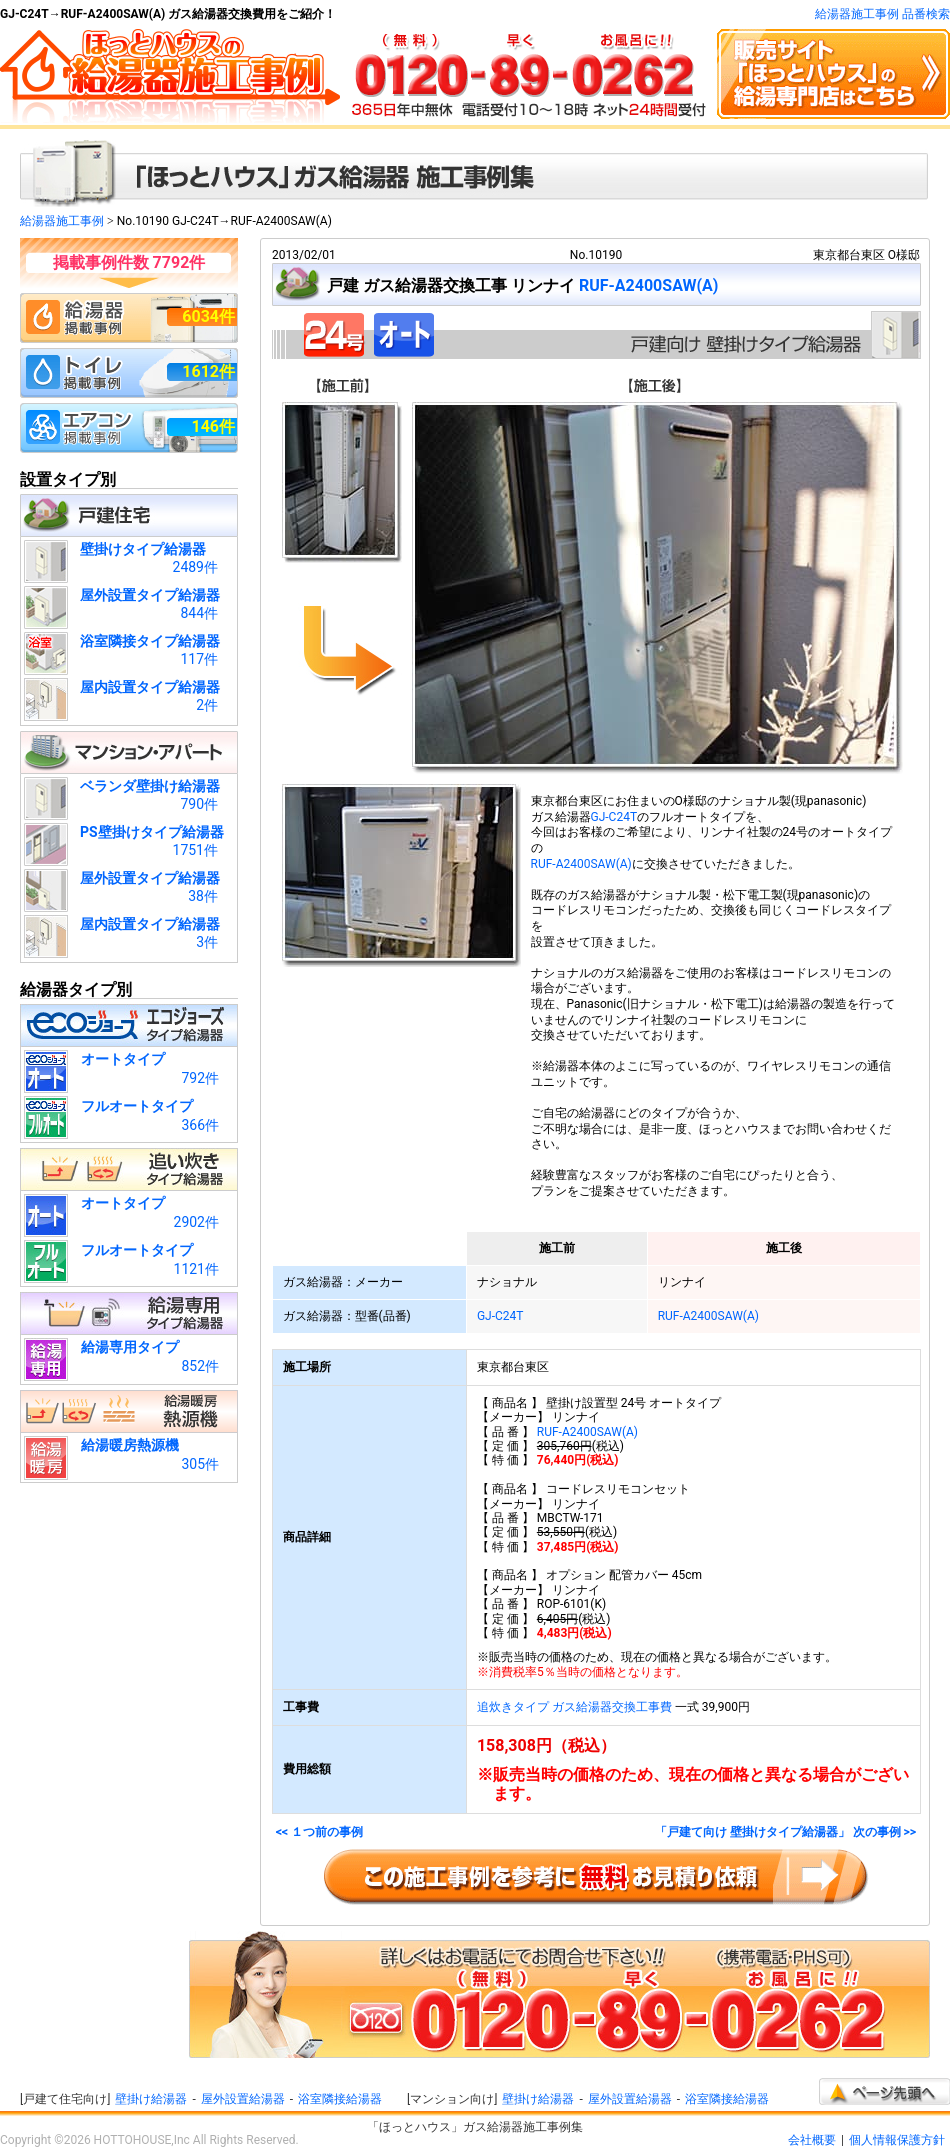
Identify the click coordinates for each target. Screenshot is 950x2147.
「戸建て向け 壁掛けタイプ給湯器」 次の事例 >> (785, 1832)
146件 (213, 426)
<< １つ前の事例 (319, 1832)
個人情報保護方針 (897, 2140)
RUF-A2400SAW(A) (649, 285)
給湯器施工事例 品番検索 (882, 14)
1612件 (208, 371)
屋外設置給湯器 (243, 2099)
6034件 (208, 316)
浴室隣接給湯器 (340, 2099)
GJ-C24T (614, 817)
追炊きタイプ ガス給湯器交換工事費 (574, 1707)
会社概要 (812, 2140)
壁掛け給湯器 (151, 2099)
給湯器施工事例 (62, 221)
